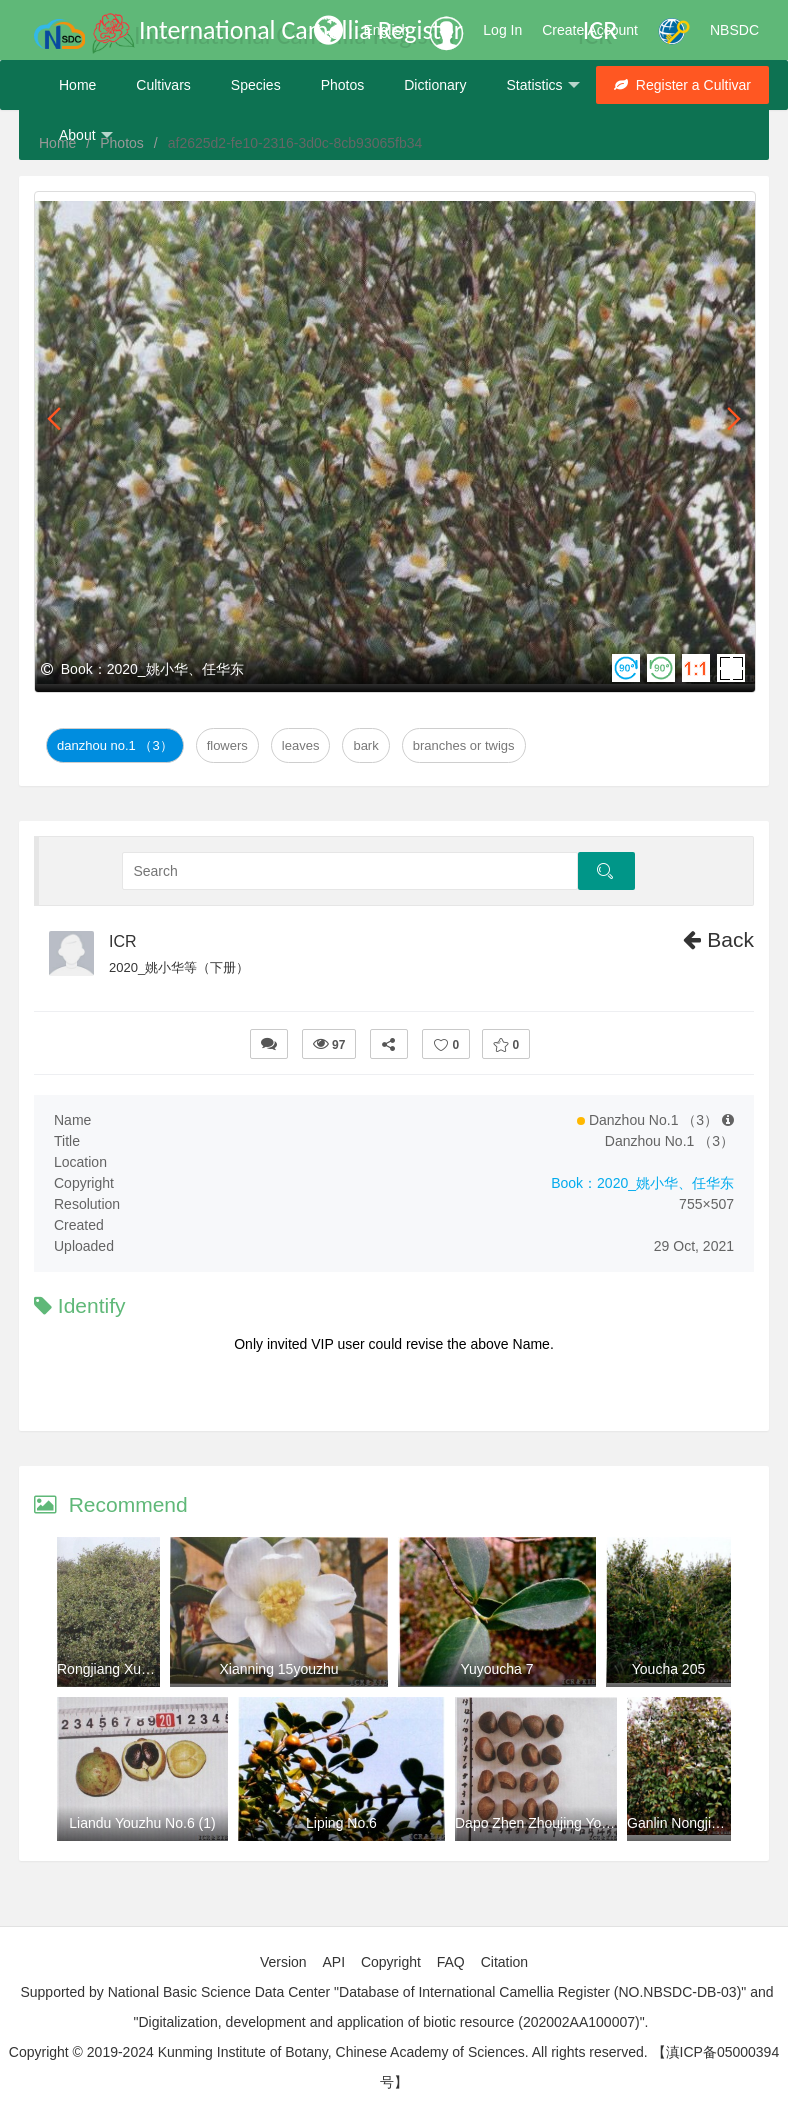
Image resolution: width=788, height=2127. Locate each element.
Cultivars (163, 85)
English (386, 30)
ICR (123, 941)
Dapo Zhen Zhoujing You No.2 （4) (564, 1823)
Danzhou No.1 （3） (115, 745)
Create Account (590, 30)
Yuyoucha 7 (496, 1669)
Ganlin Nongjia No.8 (689, 1823)
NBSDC (734, 30)
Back (718, 939)
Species (256, 85)
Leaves (301, 745)
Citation (504, 1962)
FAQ (451, 1962)
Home (77, 85)
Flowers (227, 745)
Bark (365, 745)
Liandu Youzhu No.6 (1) (142, 1823)
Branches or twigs (464, 745)
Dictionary (435, 85)
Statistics (542, 85)
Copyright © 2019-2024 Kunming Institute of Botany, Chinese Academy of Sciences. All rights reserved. (328, 2052)
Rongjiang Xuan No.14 (127, 1669)
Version (283, 1962)
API (333, 1962)
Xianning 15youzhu (278, 1669)
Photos (343, 85)
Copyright (391, 1962)
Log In (502, 30)
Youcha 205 (668, 1669)
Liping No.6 (341, 1823)
